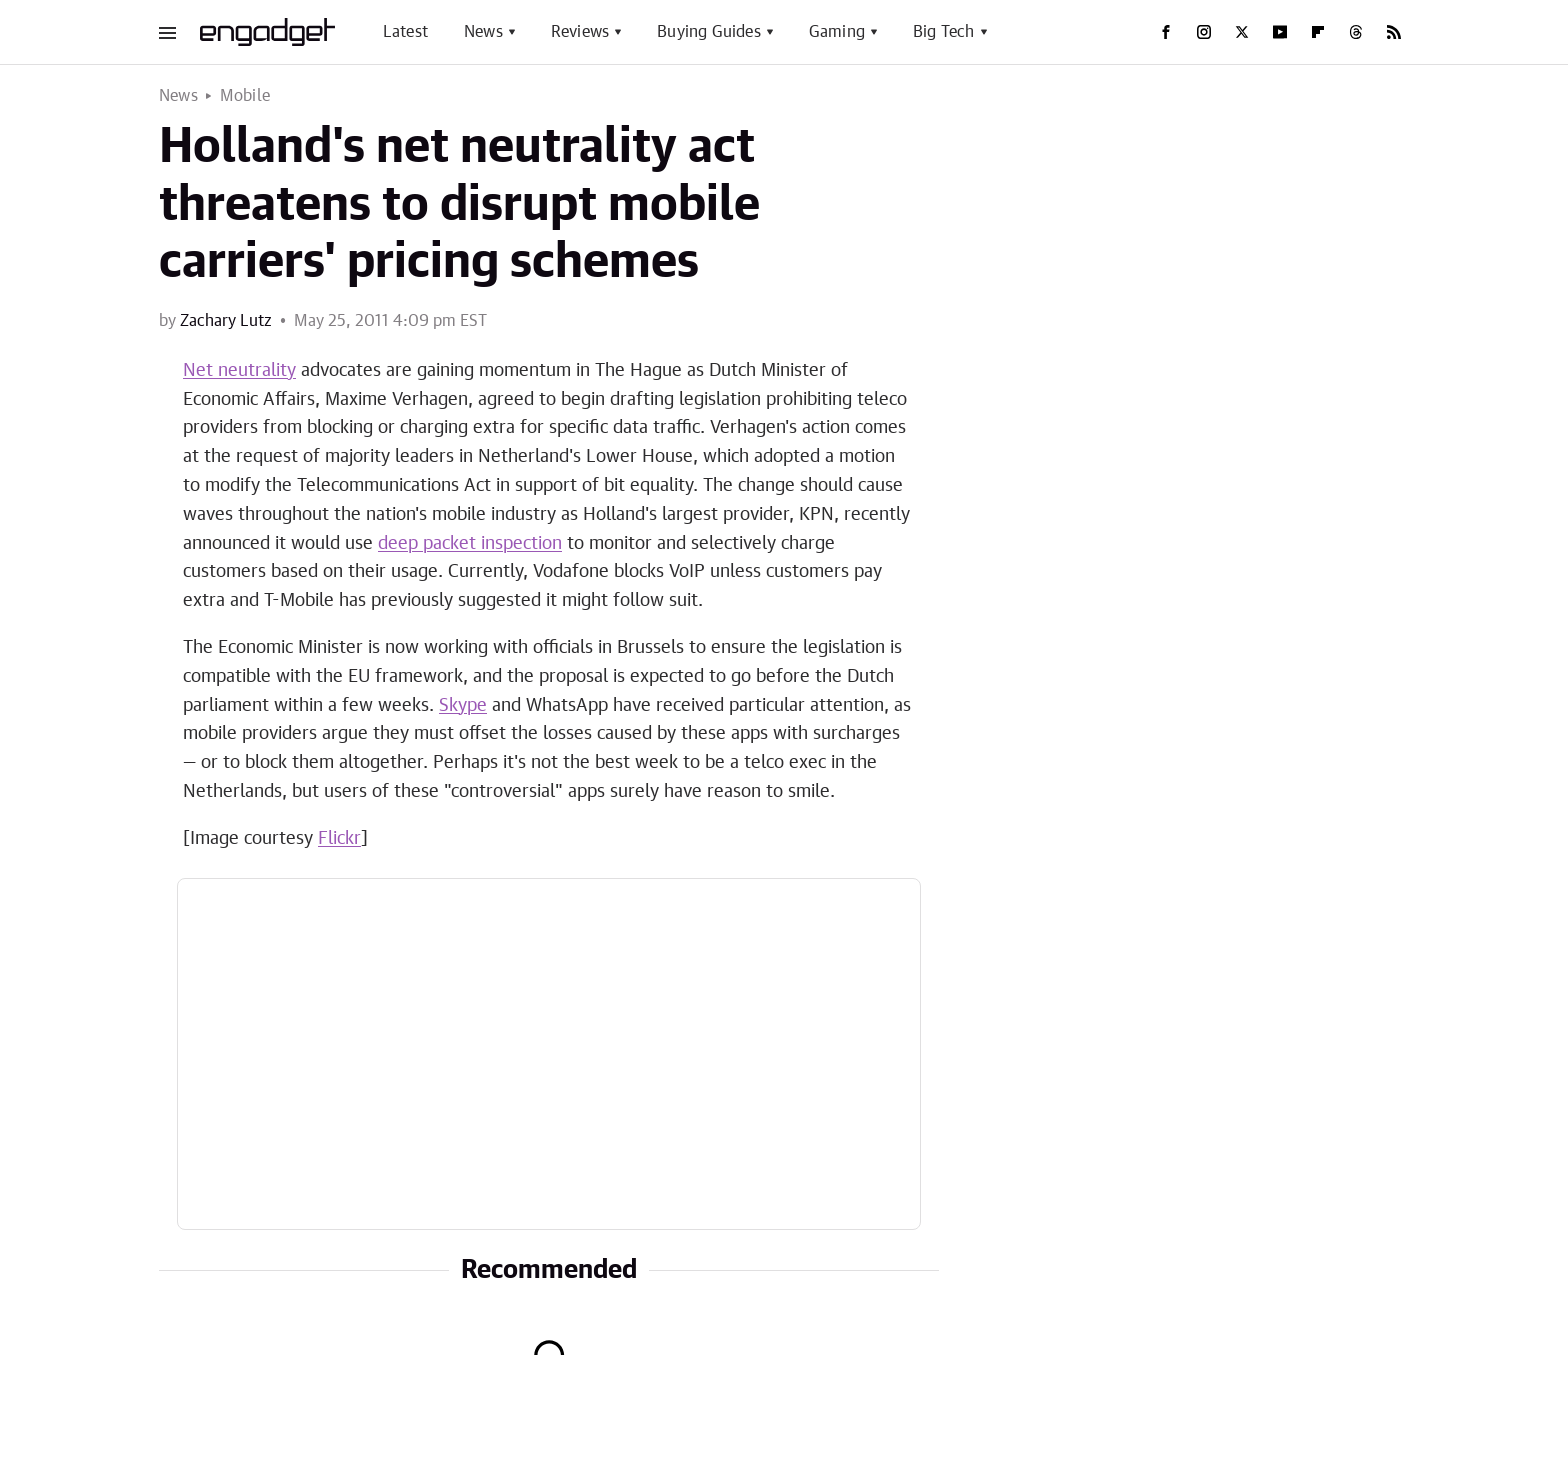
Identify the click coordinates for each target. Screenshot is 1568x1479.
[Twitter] (1242, 32)
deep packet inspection (470, 544)
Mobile (245, 96)
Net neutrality (239, 371)
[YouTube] (1280, 32)
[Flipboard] (1318, 32)
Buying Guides (709, 32)
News (483, 32)
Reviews (580, 32)
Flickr (339, 839)
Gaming (837, 32)
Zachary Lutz (226, 321)
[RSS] (1394, 32)
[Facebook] (1166, 32)
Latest (405, 32)
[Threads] (1356, 32)
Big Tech (944, 32)
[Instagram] (1204, 32)
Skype (463, 706)
